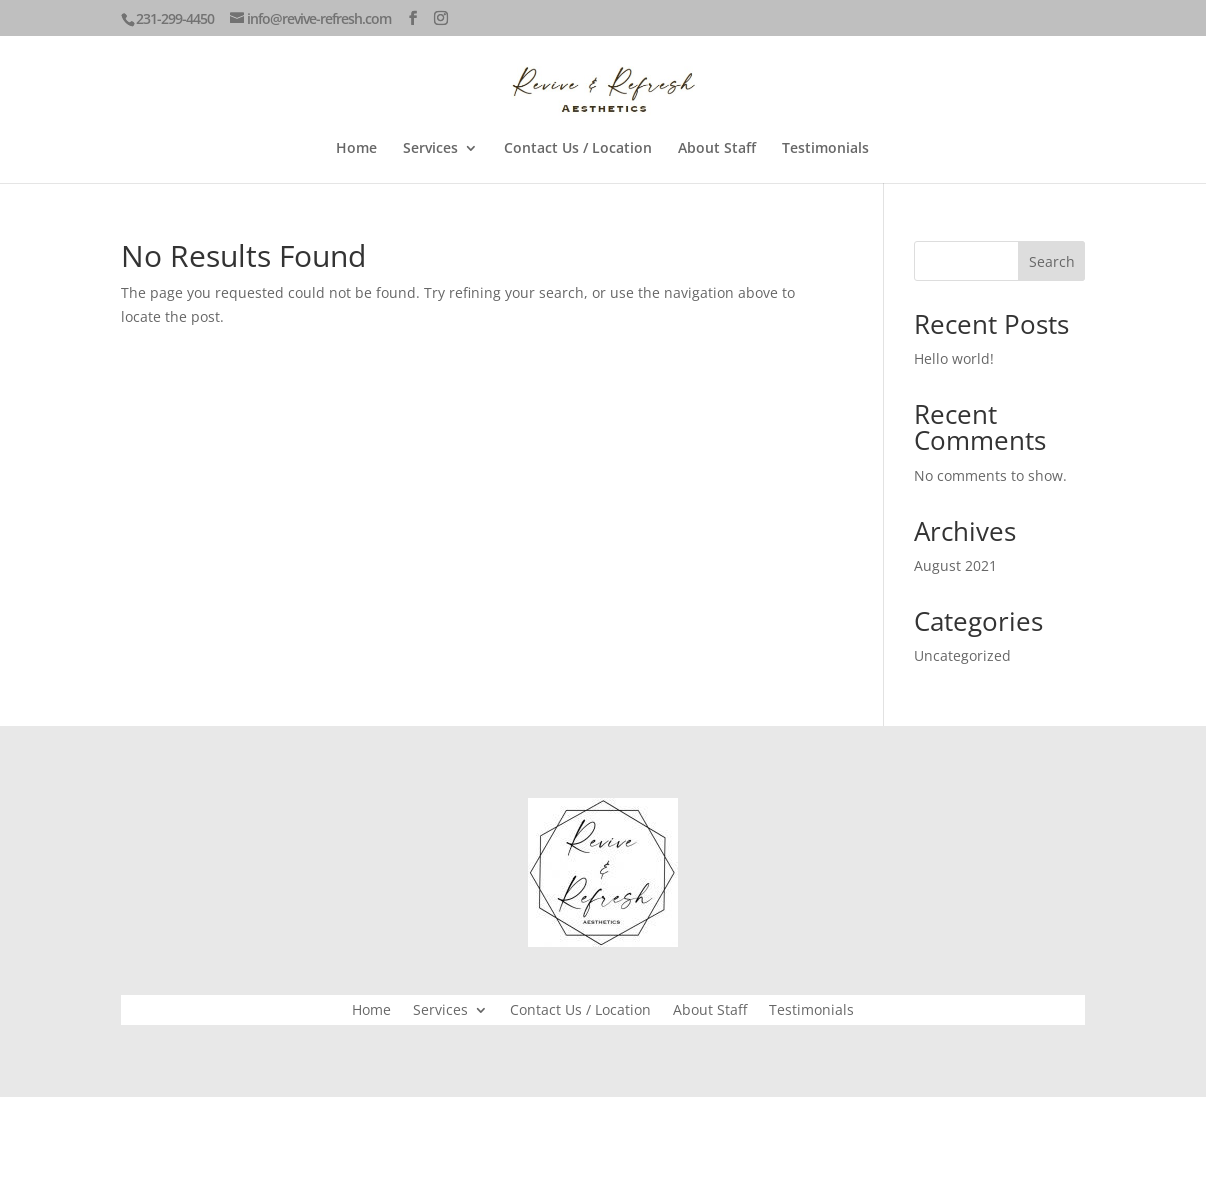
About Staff (717, 149)
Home (356, 149)
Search (1052, 261)
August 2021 (955, 565)
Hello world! (954, 358)
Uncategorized (962, 655)
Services (430, 149)
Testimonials (825, 149)
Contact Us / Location (578, 149)
